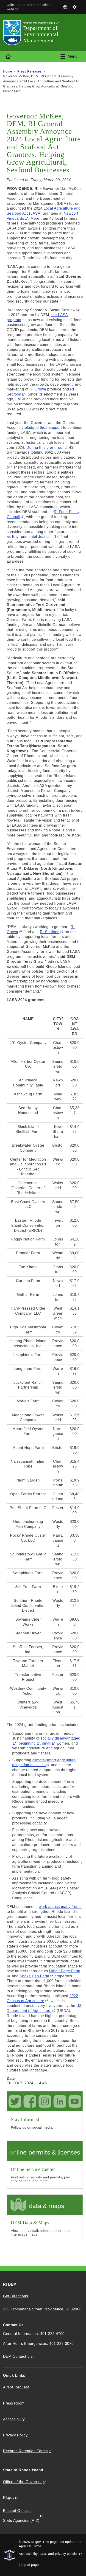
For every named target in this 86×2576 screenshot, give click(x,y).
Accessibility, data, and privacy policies (48, 2554)
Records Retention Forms (25, 2451)
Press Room (14, 2403)
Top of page (30, 2565)
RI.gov (8, 2498)
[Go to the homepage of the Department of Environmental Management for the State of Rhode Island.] (13, 33)
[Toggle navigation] (69, 56)
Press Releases (29, 71)
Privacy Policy (15, 2435)
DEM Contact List (18, 2356)
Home (7, 71)
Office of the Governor (22, 2482)
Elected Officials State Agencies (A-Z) (21, 2516)
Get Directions (15, 2296)
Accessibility (14, 2419)
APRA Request (16, 2387)
